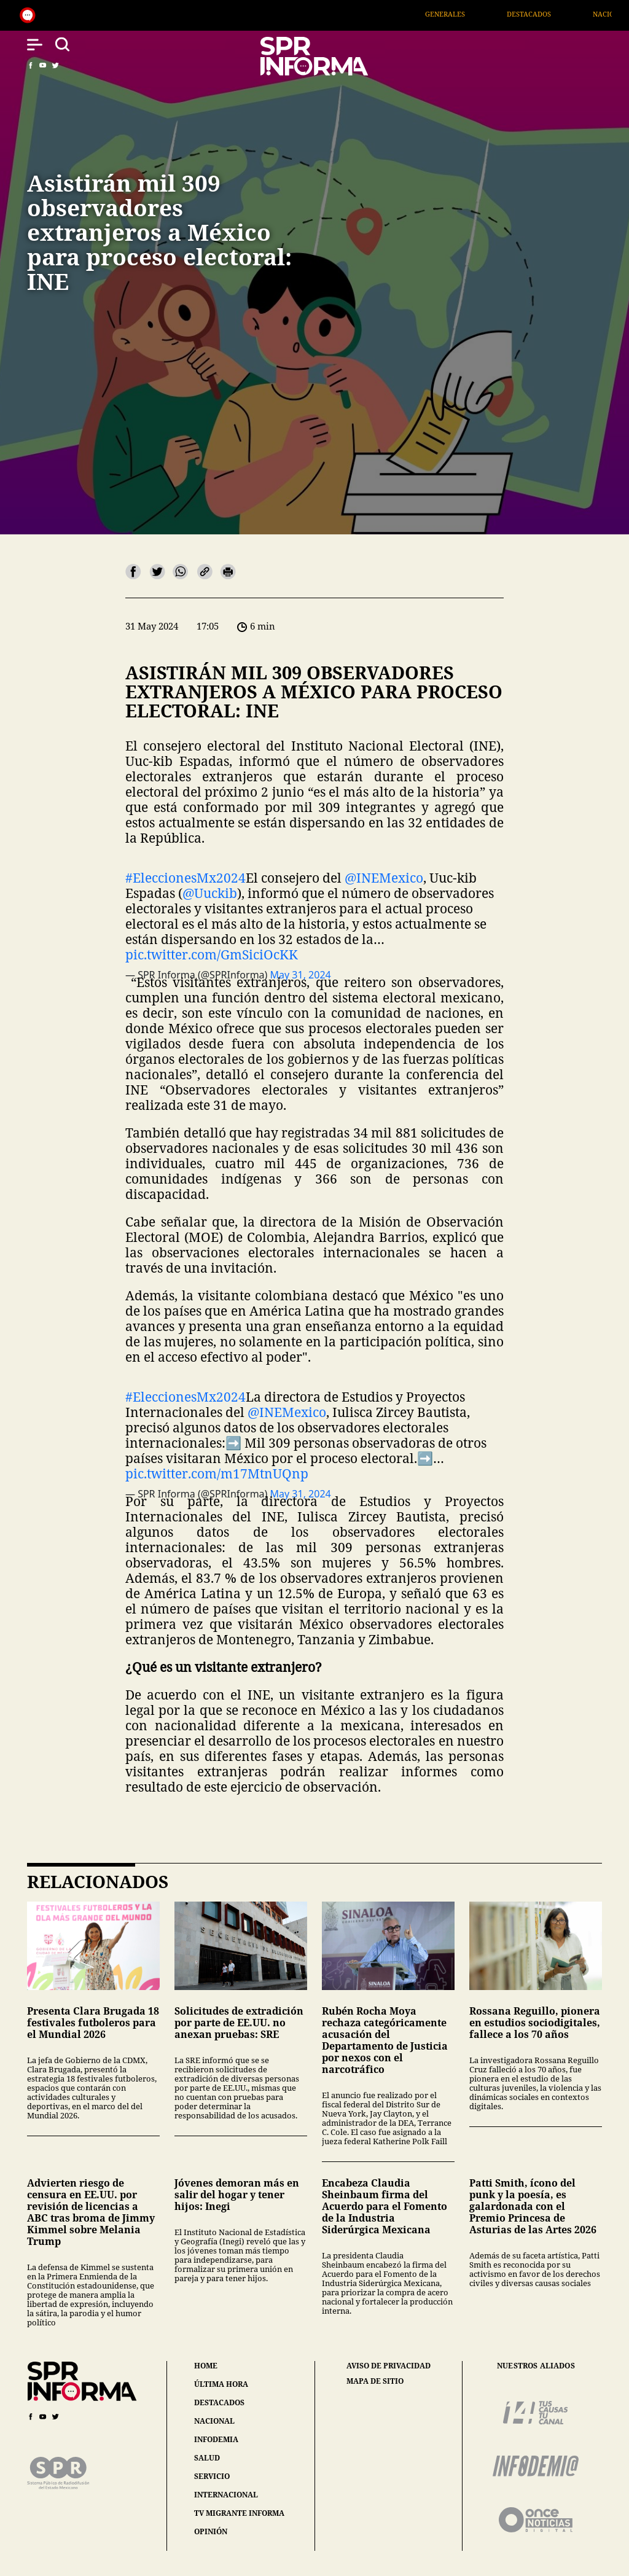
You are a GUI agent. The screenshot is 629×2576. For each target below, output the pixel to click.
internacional (226, 2494)
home (205, 2365)
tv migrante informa (239, 2513)
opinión (210, 2531)
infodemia (216, 2439)
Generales (471, 13)
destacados (219, 2402)
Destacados (555, 13)
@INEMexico (384, 877)
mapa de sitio (375, 2381)
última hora (221, 2384)
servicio (212, 2476)
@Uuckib (209, 893)
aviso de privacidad (388, 2366)
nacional (214, 2421)
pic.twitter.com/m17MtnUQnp (216, 1473)
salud (207, 2458)
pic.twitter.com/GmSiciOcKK (211, 954)
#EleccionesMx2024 (185, 877)
